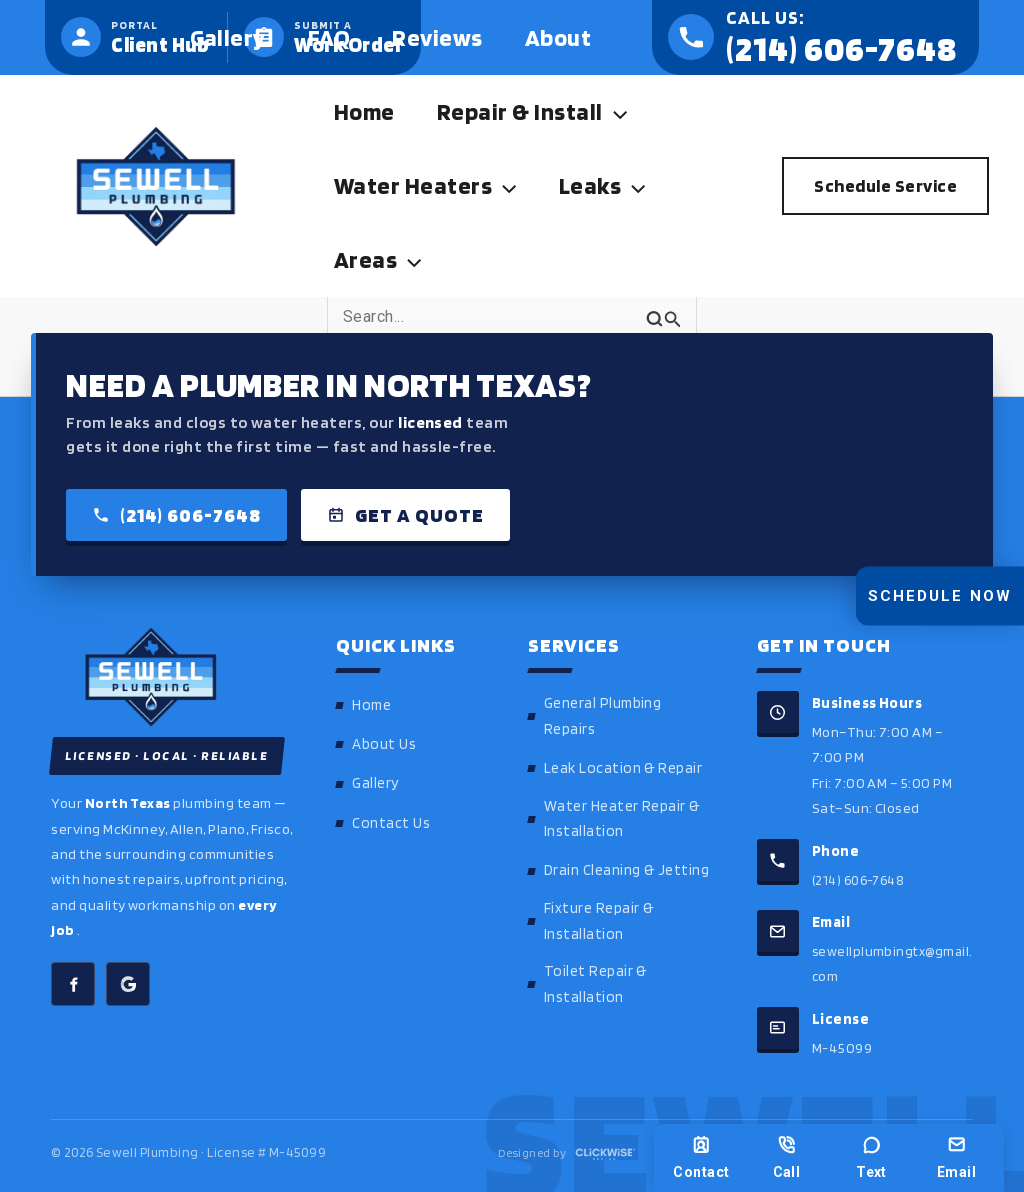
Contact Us (391, 823)
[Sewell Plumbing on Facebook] (73, 985)
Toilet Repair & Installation (595, 984)
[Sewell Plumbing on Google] (128, 985)
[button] (624, 112)
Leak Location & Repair (623, 768)
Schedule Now (940, 596)
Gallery (375, 783)
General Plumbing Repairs (603, 716)
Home (371, 705)
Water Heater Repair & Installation (622, 819)
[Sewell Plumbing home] (173, 677)
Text (871, 1157)
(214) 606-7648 (176, 515)
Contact (701, 1157)
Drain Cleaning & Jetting (627, 870)
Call (787, 1157)
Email (956, 1157)
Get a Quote (405, 515)
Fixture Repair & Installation (599, 921)
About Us (384, 744)
